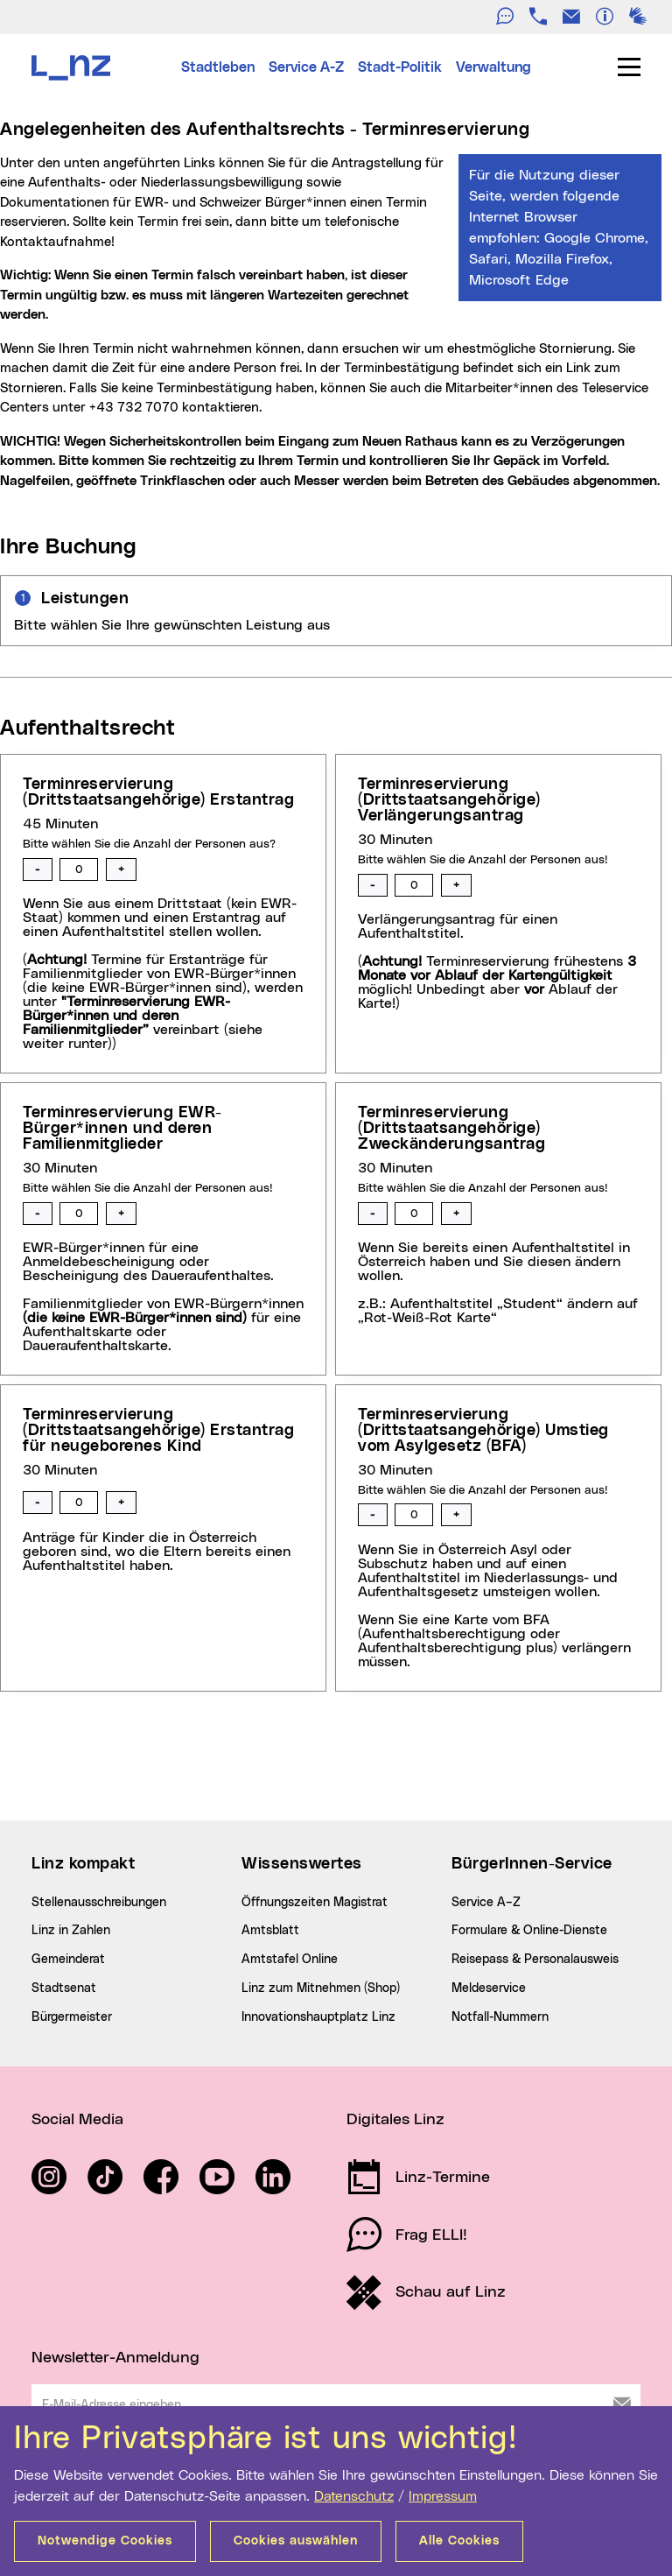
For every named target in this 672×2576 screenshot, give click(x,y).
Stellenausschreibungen (99, 1903)
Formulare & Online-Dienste (529, 1931)
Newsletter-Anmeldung (116, 2358)
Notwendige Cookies (105, 2541)
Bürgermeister (72, 2017)
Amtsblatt (270, 1931)
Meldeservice (489, 1988)
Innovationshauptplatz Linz (319, 2017)
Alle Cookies (459, 2541)
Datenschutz (354, 2496)
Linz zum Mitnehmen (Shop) (321, 1988)
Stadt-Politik (400, 67)
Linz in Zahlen (71, 1931)
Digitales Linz (395, 2120)
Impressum (443, 2496)
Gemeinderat (68, 1959)
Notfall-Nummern (500, 2017)
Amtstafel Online (290, 1959)
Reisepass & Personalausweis (535, 1959)
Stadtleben (218, 67)
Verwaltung (493, 67)
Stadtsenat (64, 1988)
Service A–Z (486, 1903)
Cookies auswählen (296, 2541)
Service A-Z (306, 67)
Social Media (77, 2120)
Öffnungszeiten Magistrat (315, 1903)
